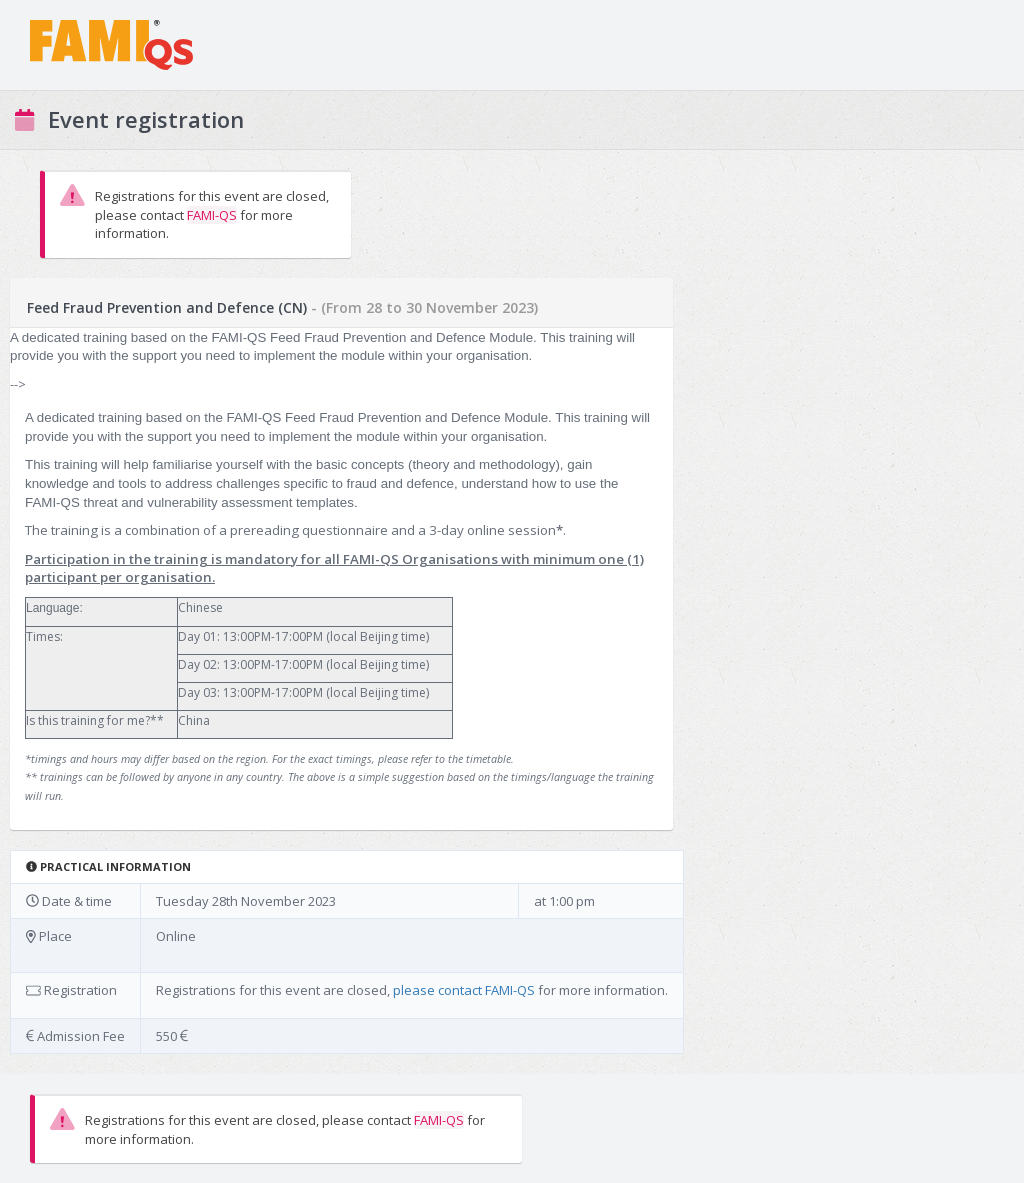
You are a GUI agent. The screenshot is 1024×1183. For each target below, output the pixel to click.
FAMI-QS (212, 215)
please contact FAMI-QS (464, 990)
